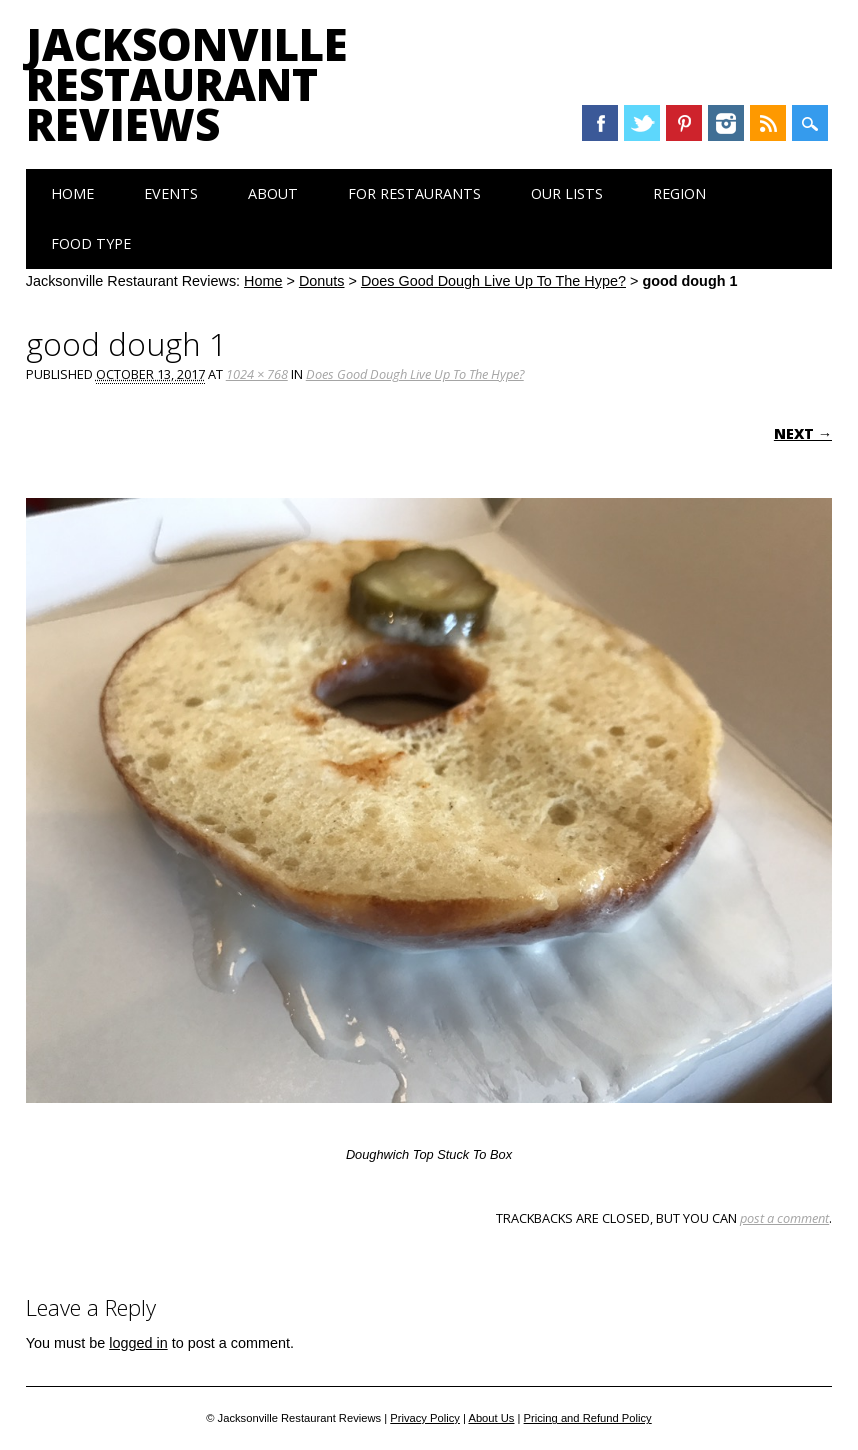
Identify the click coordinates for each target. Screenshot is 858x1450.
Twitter (642, 123)
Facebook (600, 123)
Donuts (322, 281)
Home (72, 193)
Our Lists (567, 193)
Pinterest (684, 123)
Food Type (91, 243)
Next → (803, 433)
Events (171, 193)
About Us (491, 1418)
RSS (768, 123)
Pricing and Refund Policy (588, 1418)
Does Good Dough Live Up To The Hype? (493, 281)
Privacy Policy (425, 1418)
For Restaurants (414, 193)
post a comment (784, 1218)
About (273, 193)
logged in (138, 1343)
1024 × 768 (257, 374)
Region (679, 193)
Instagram (726, 123)
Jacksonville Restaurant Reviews (187, 84)
